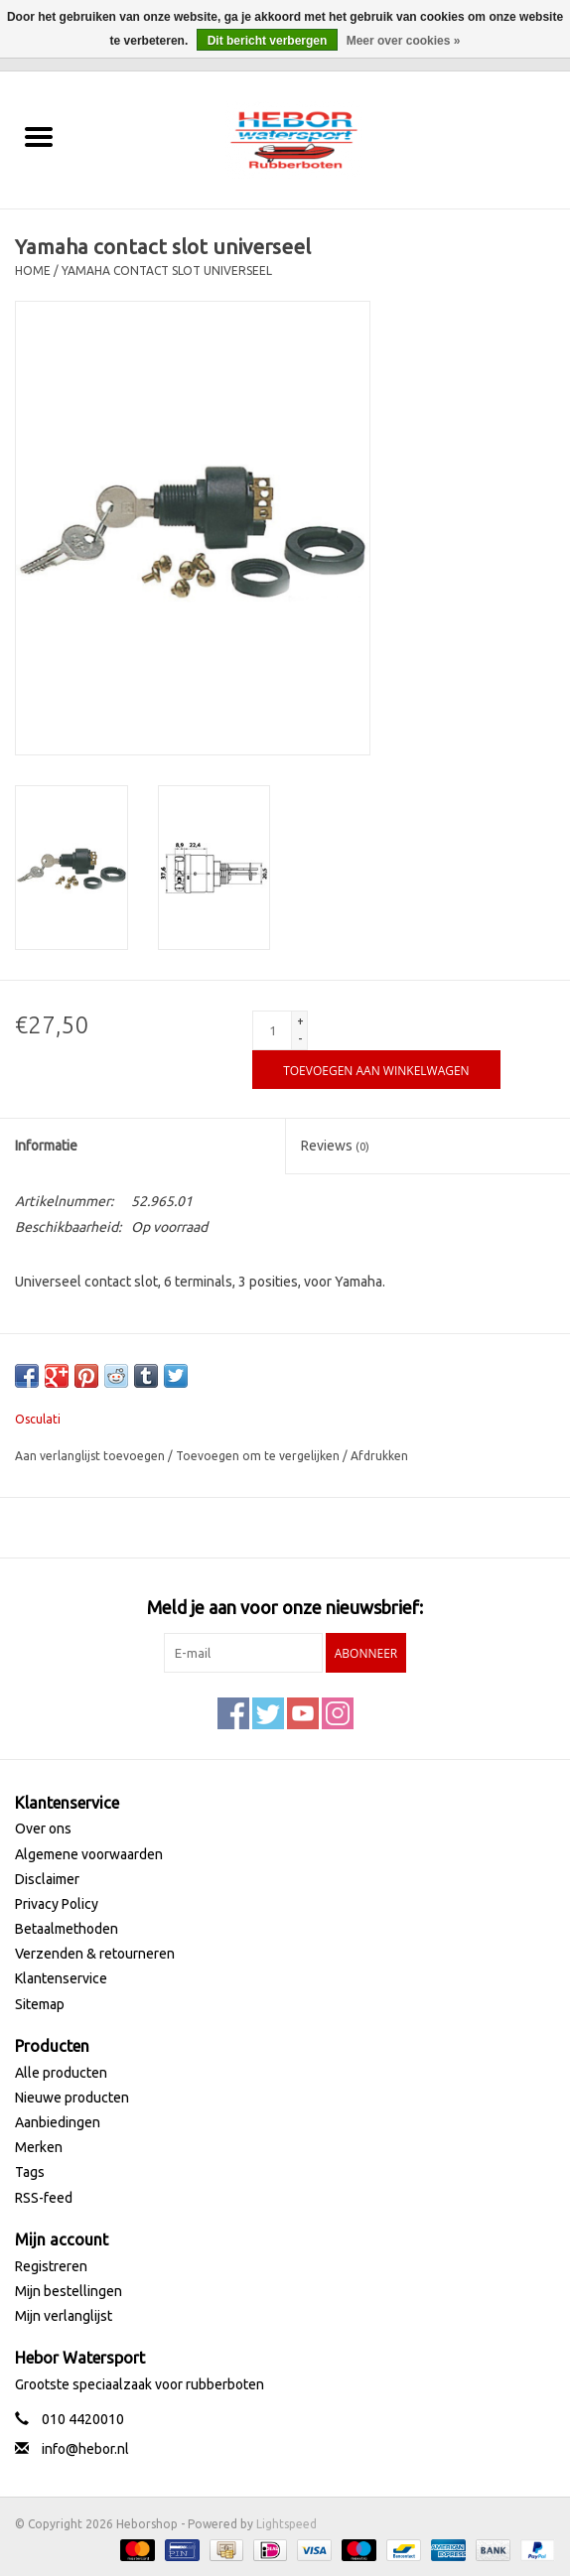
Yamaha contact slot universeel (167, 270)
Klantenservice (61, 1978)
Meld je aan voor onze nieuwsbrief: (285, 1607)
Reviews (335, 1145)
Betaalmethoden (66, 1929)
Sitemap (40, 2004)
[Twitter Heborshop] (268, 1713)
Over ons (43, 1828)
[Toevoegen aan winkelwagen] (375, 1069)
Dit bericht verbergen (268, 41)
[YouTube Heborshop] (303, 1713)
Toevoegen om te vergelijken (259, 1455)
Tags (30, 2172)
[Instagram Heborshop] (338, 1713)
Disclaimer (47, 1879)
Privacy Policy (56, 1904)
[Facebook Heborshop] (233, 1713)
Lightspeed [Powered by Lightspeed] (286, 2523)
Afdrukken (379, 1455)
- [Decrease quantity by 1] (300, 1038)
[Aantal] (272, 1030)
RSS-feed (43, 2198)
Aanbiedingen (57, 2122)
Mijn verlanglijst (63, 2316)
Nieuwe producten (72, 2097)
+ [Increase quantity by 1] (300, 1021)
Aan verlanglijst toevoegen (91, 1455)
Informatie (46, 1145)
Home (33, 270)
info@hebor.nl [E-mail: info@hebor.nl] (85, 2449)
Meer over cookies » (404, 41)
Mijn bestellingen (68, 2291)
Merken (39, 2147)
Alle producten (61, 2073)
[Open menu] (38, 136)
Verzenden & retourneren (95, 1954)
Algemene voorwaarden (89, 1854)
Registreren (51, 2266)
